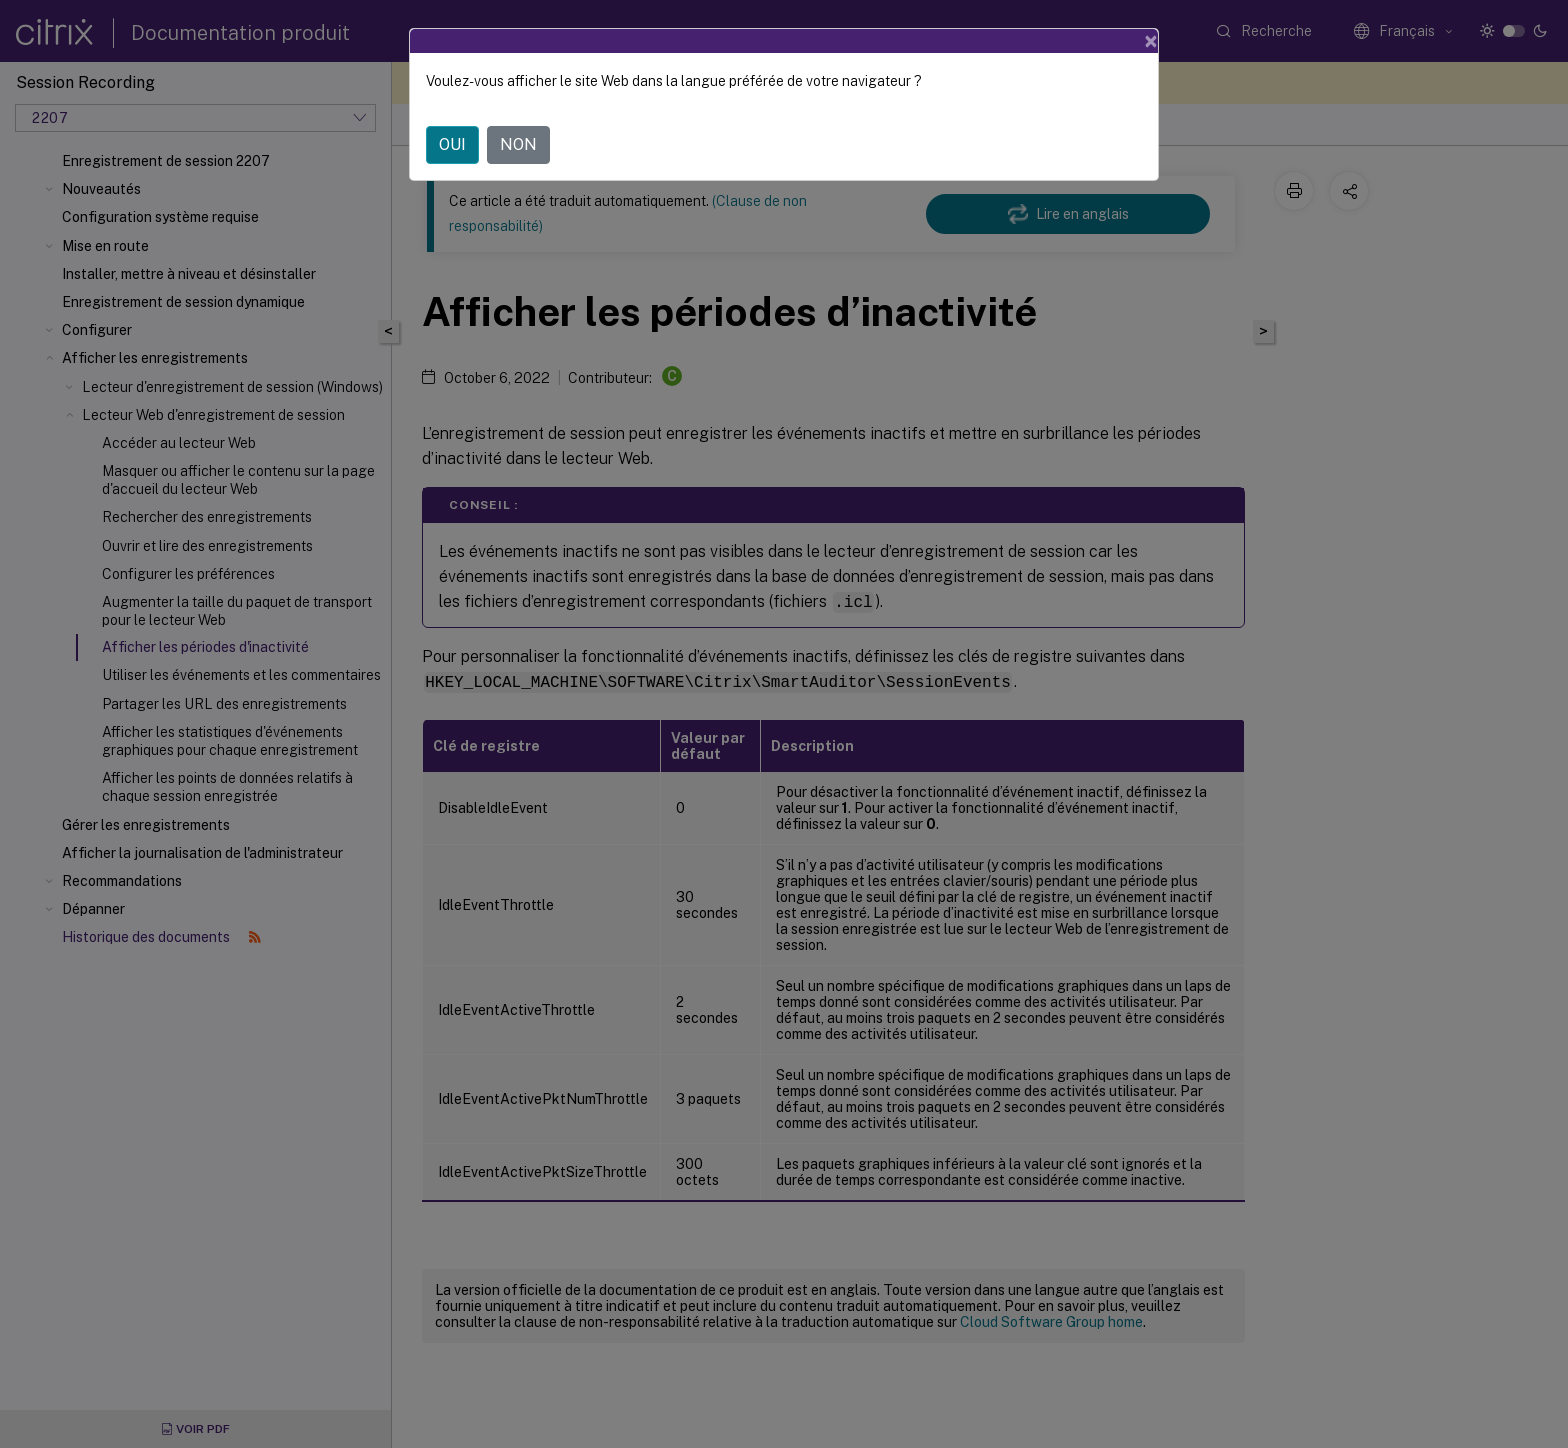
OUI (452, 144)
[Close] (1151, 41)
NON (518, 144)
